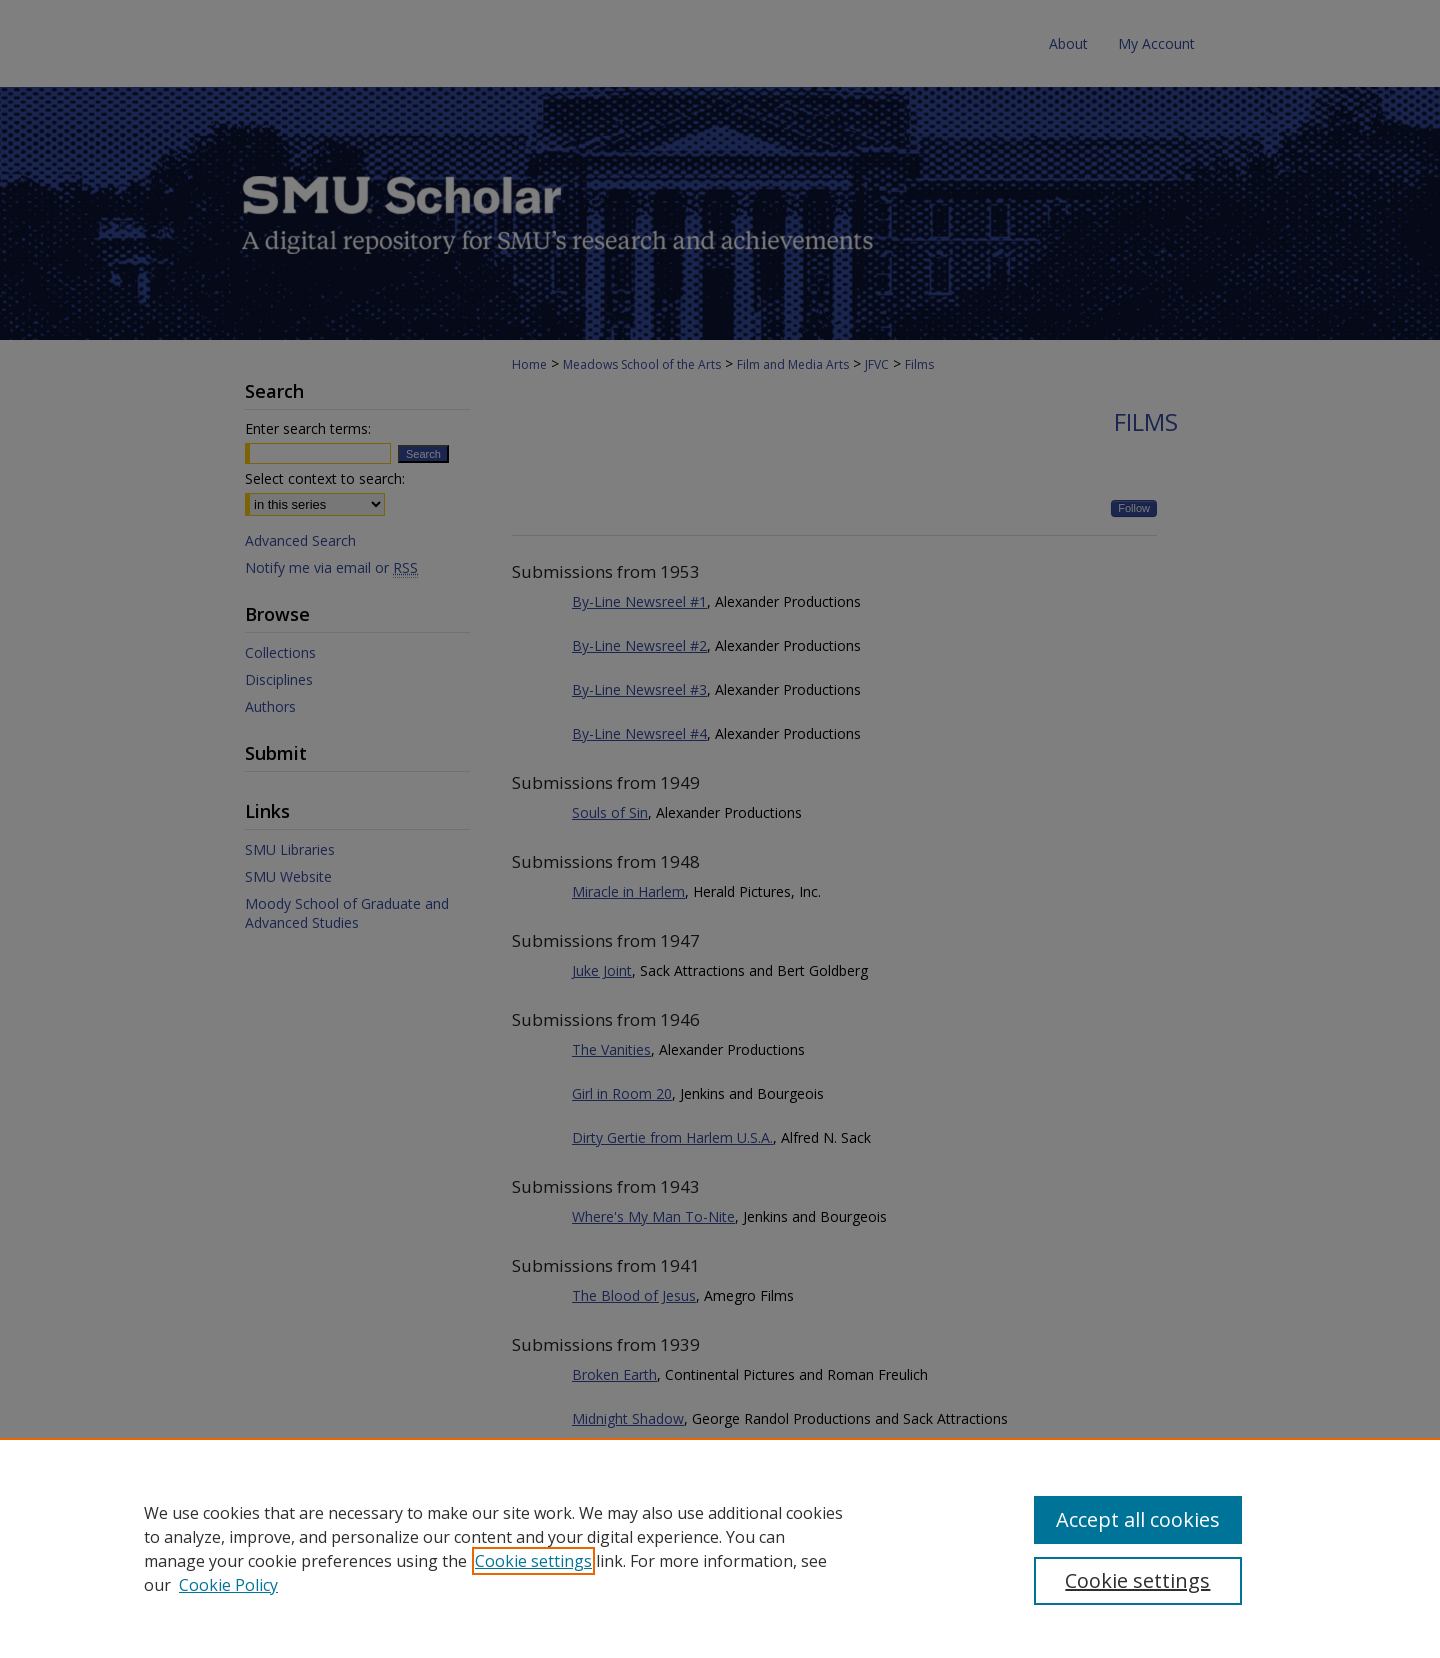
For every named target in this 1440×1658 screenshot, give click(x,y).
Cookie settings (533, 1561)
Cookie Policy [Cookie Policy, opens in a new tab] (228, 1585)
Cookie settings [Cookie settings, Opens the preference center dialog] (1137, 1580)
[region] (720, 1548)
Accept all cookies (1138, 1519)
